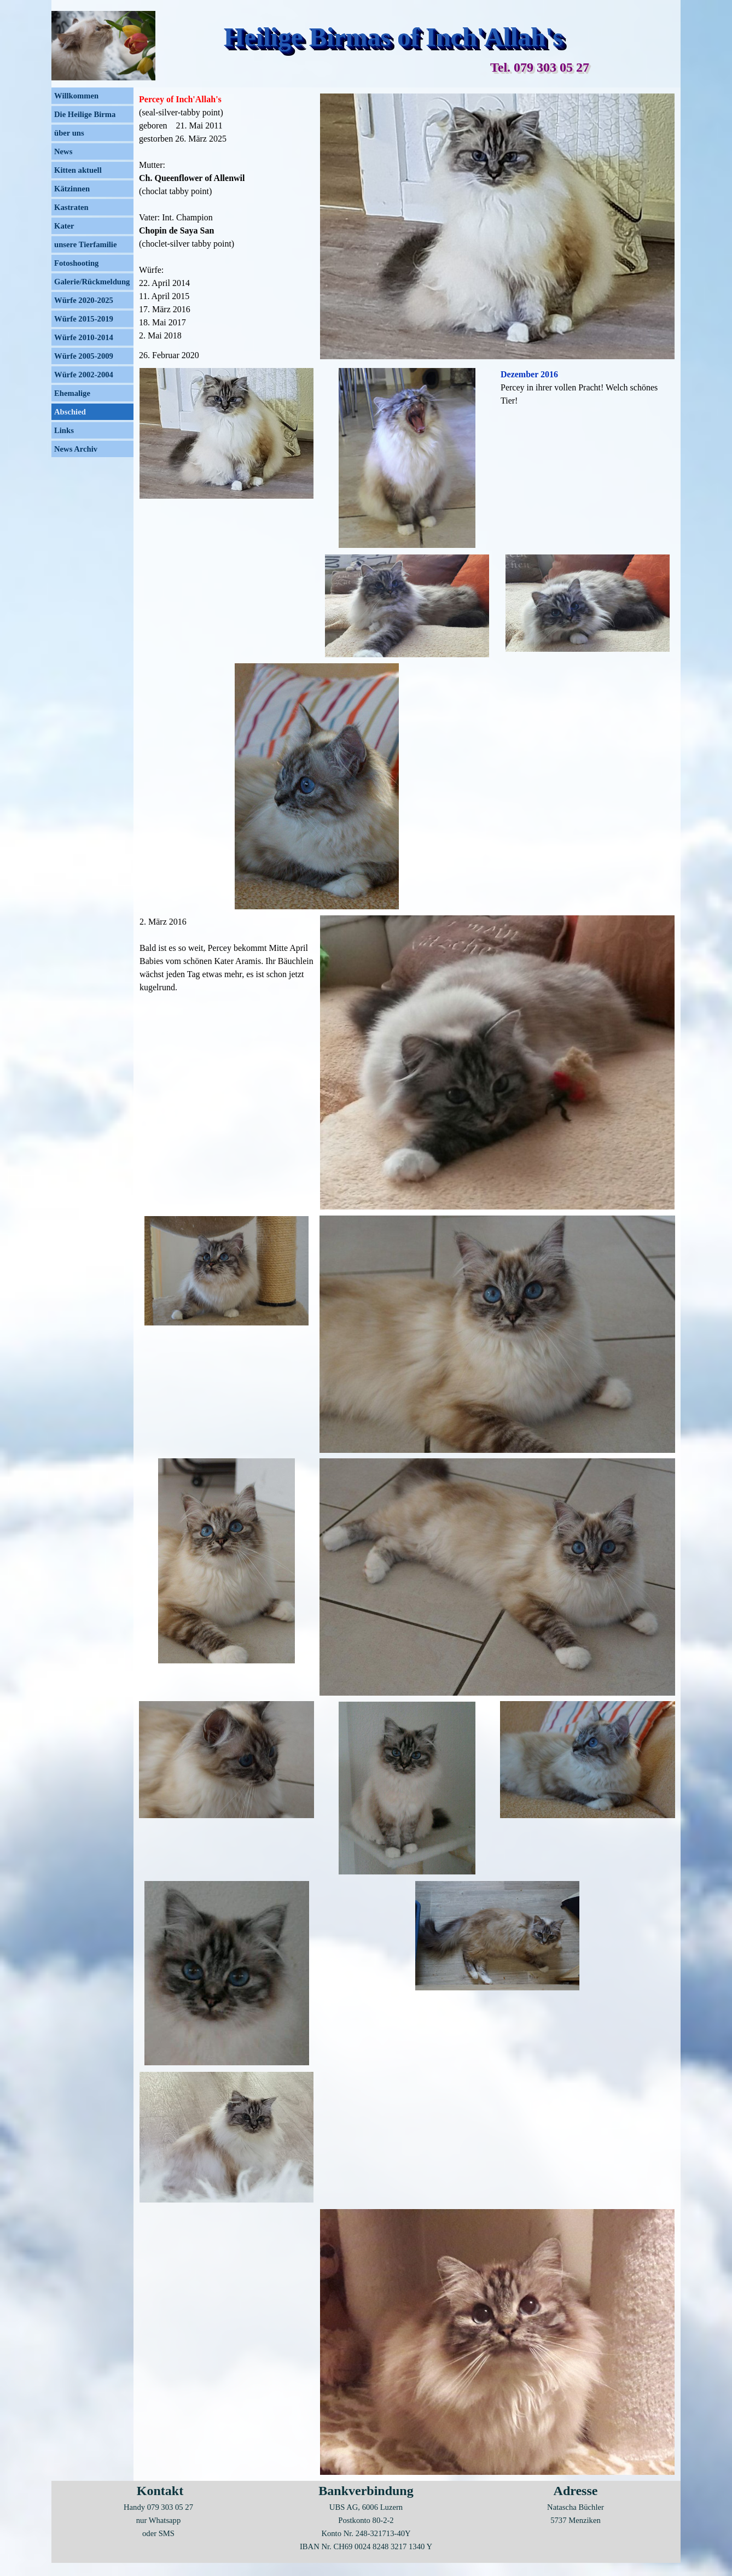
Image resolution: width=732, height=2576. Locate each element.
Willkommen (76, 95)
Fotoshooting (76, 263)
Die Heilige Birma (84, 114)
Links (64, 430)
